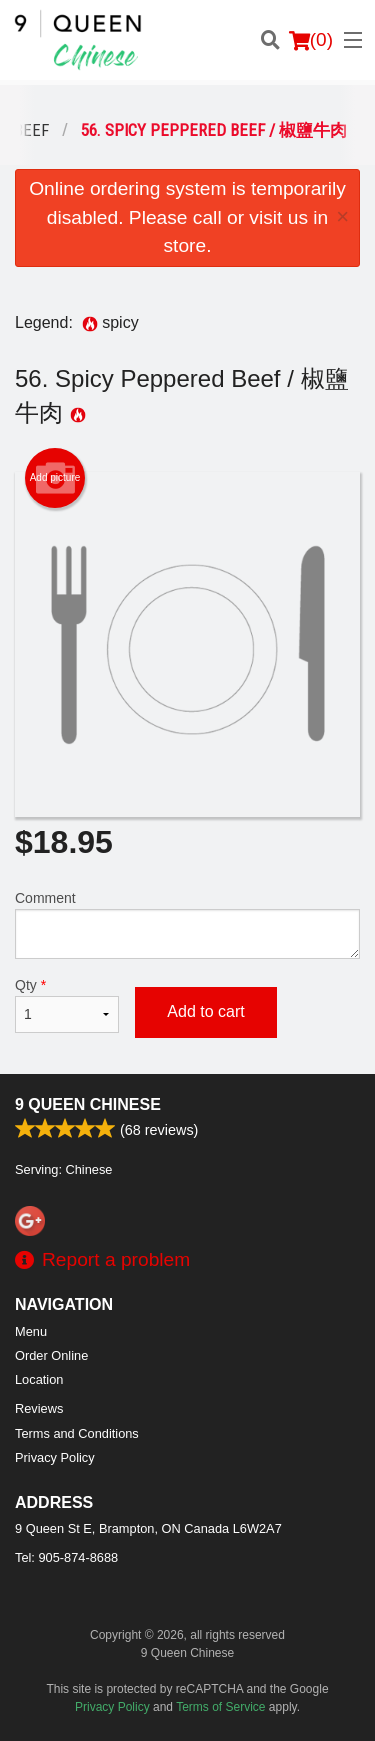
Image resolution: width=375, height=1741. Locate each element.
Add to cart (205, 1011)
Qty (67, 1005)
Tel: (66, 1557)
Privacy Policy (55, 1457)
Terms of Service (220, 1707)
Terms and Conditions (77, 1433)
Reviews (39, 1408)
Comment (187, 924)
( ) (311, 40)
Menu (31, 1331)
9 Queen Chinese (88, 1104)
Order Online (51, 1355)
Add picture (55, 478)
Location (39, 1379)
